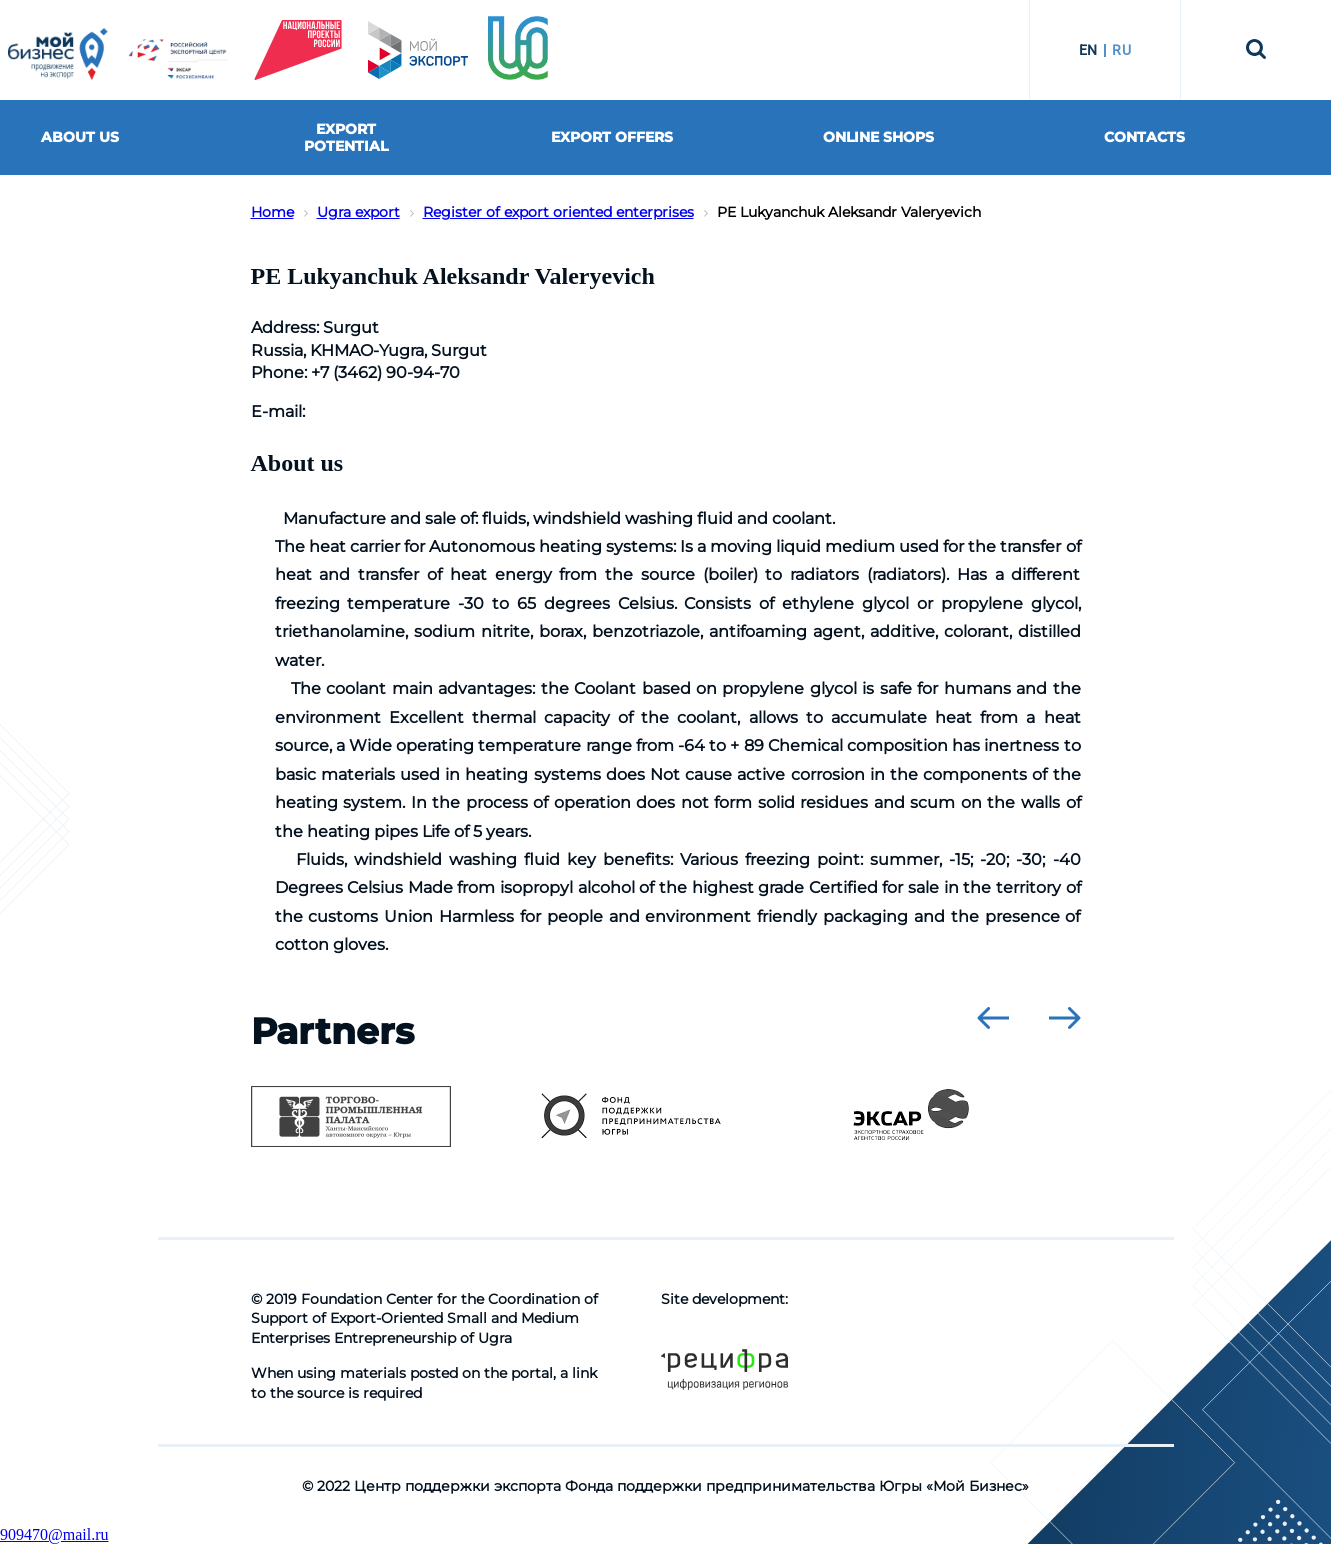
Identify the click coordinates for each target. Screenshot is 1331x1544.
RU (1121, 50)
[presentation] (993, 1018)
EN (1088, 50)
